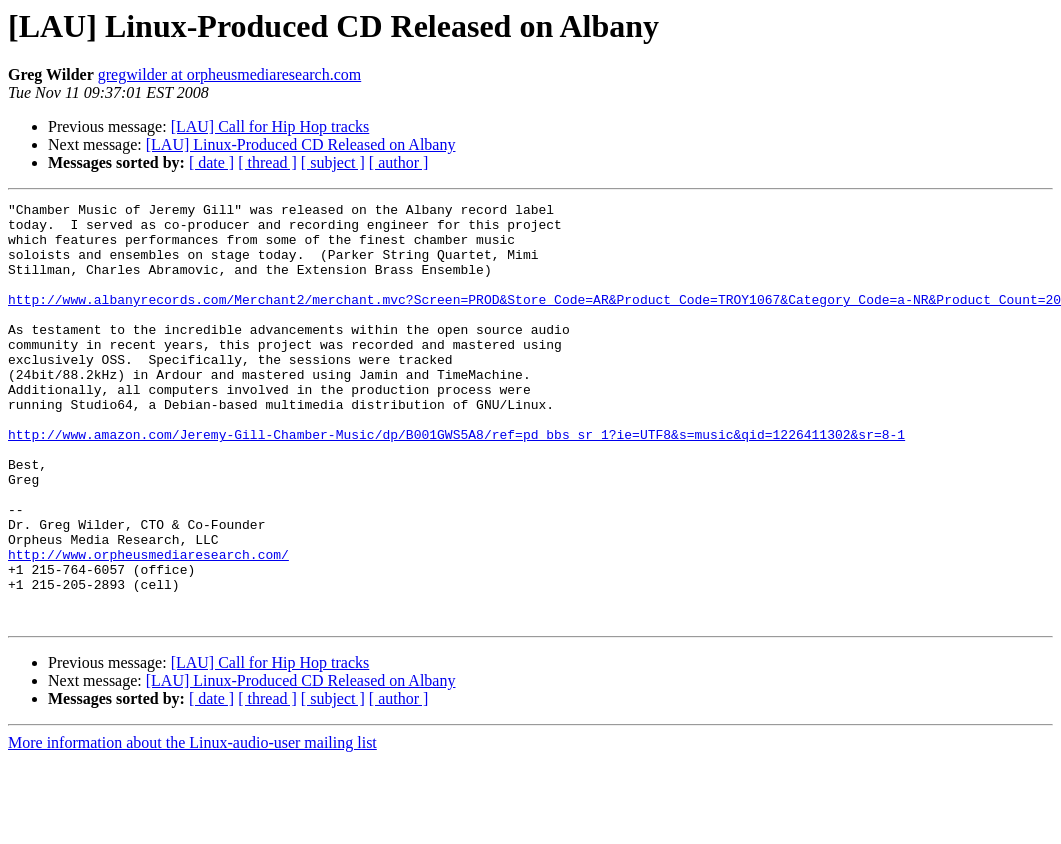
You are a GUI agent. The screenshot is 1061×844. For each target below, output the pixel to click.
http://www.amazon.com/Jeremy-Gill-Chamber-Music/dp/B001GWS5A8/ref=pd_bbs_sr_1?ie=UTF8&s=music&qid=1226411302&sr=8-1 (456, 482)
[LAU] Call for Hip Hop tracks (270, 126)
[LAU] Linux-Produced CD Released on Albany (301, 144)
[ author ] (399, 162)
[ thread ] (267, 162)
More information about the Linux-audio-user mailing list (192, 826)
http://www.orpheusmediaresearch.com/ (148, 626)
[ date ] (211, 162)
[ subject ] (333, 162)
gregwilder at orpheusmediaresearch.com (229, 74)
